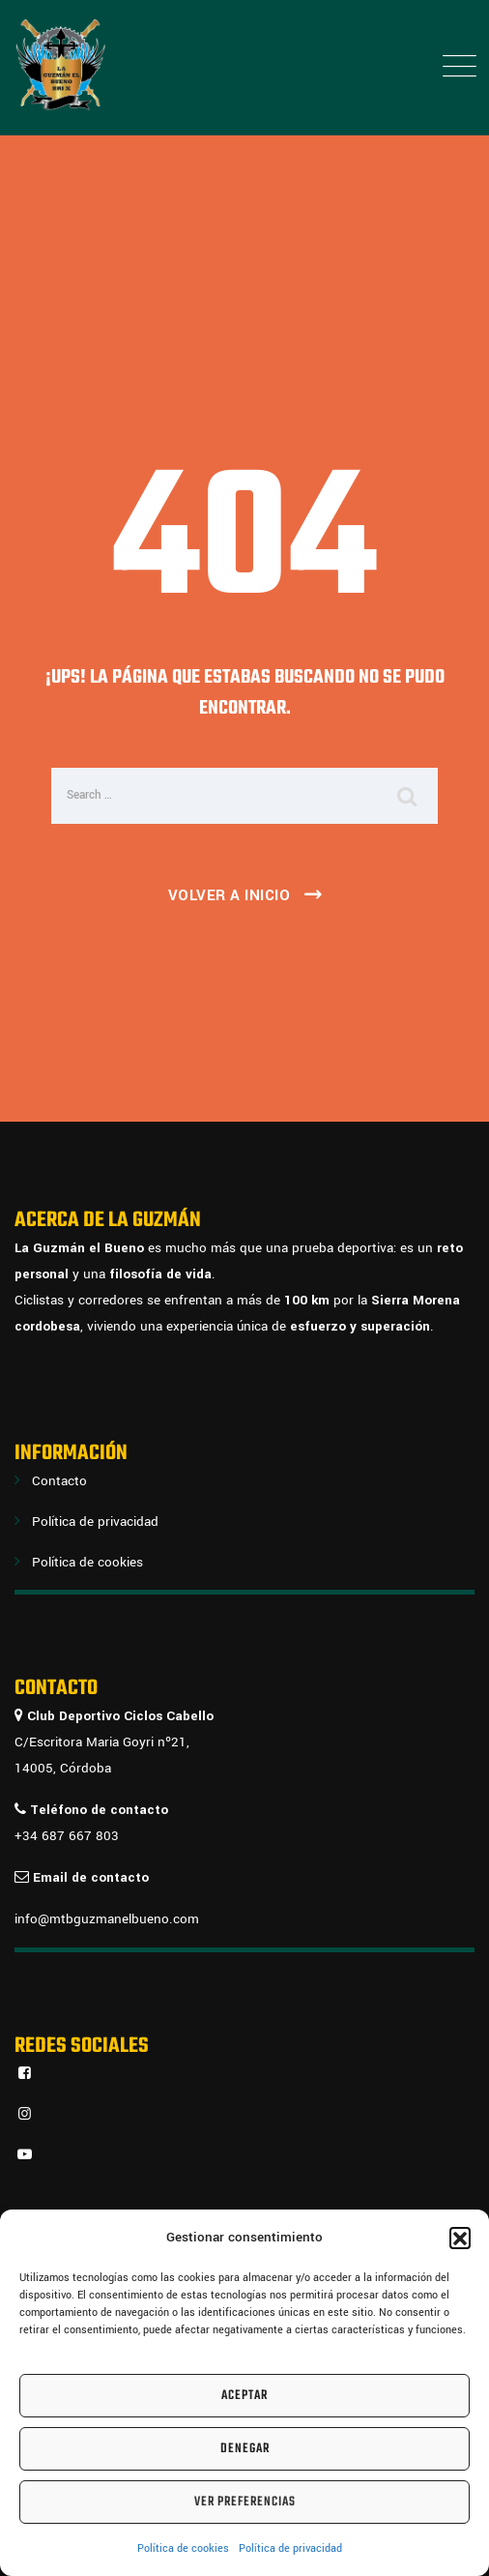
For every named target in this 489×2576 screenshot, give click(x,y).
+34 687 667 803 (66, 1836)
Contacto (59, 1481)
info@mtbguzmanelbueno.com (106, 1919)
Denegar (245, 2449)
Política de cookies (183, 2548)
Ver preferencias (245, 2502)
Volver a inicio (229, 895)
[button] (460, 2237)
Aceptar (244, 2396)
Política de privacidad (290, 2548)
